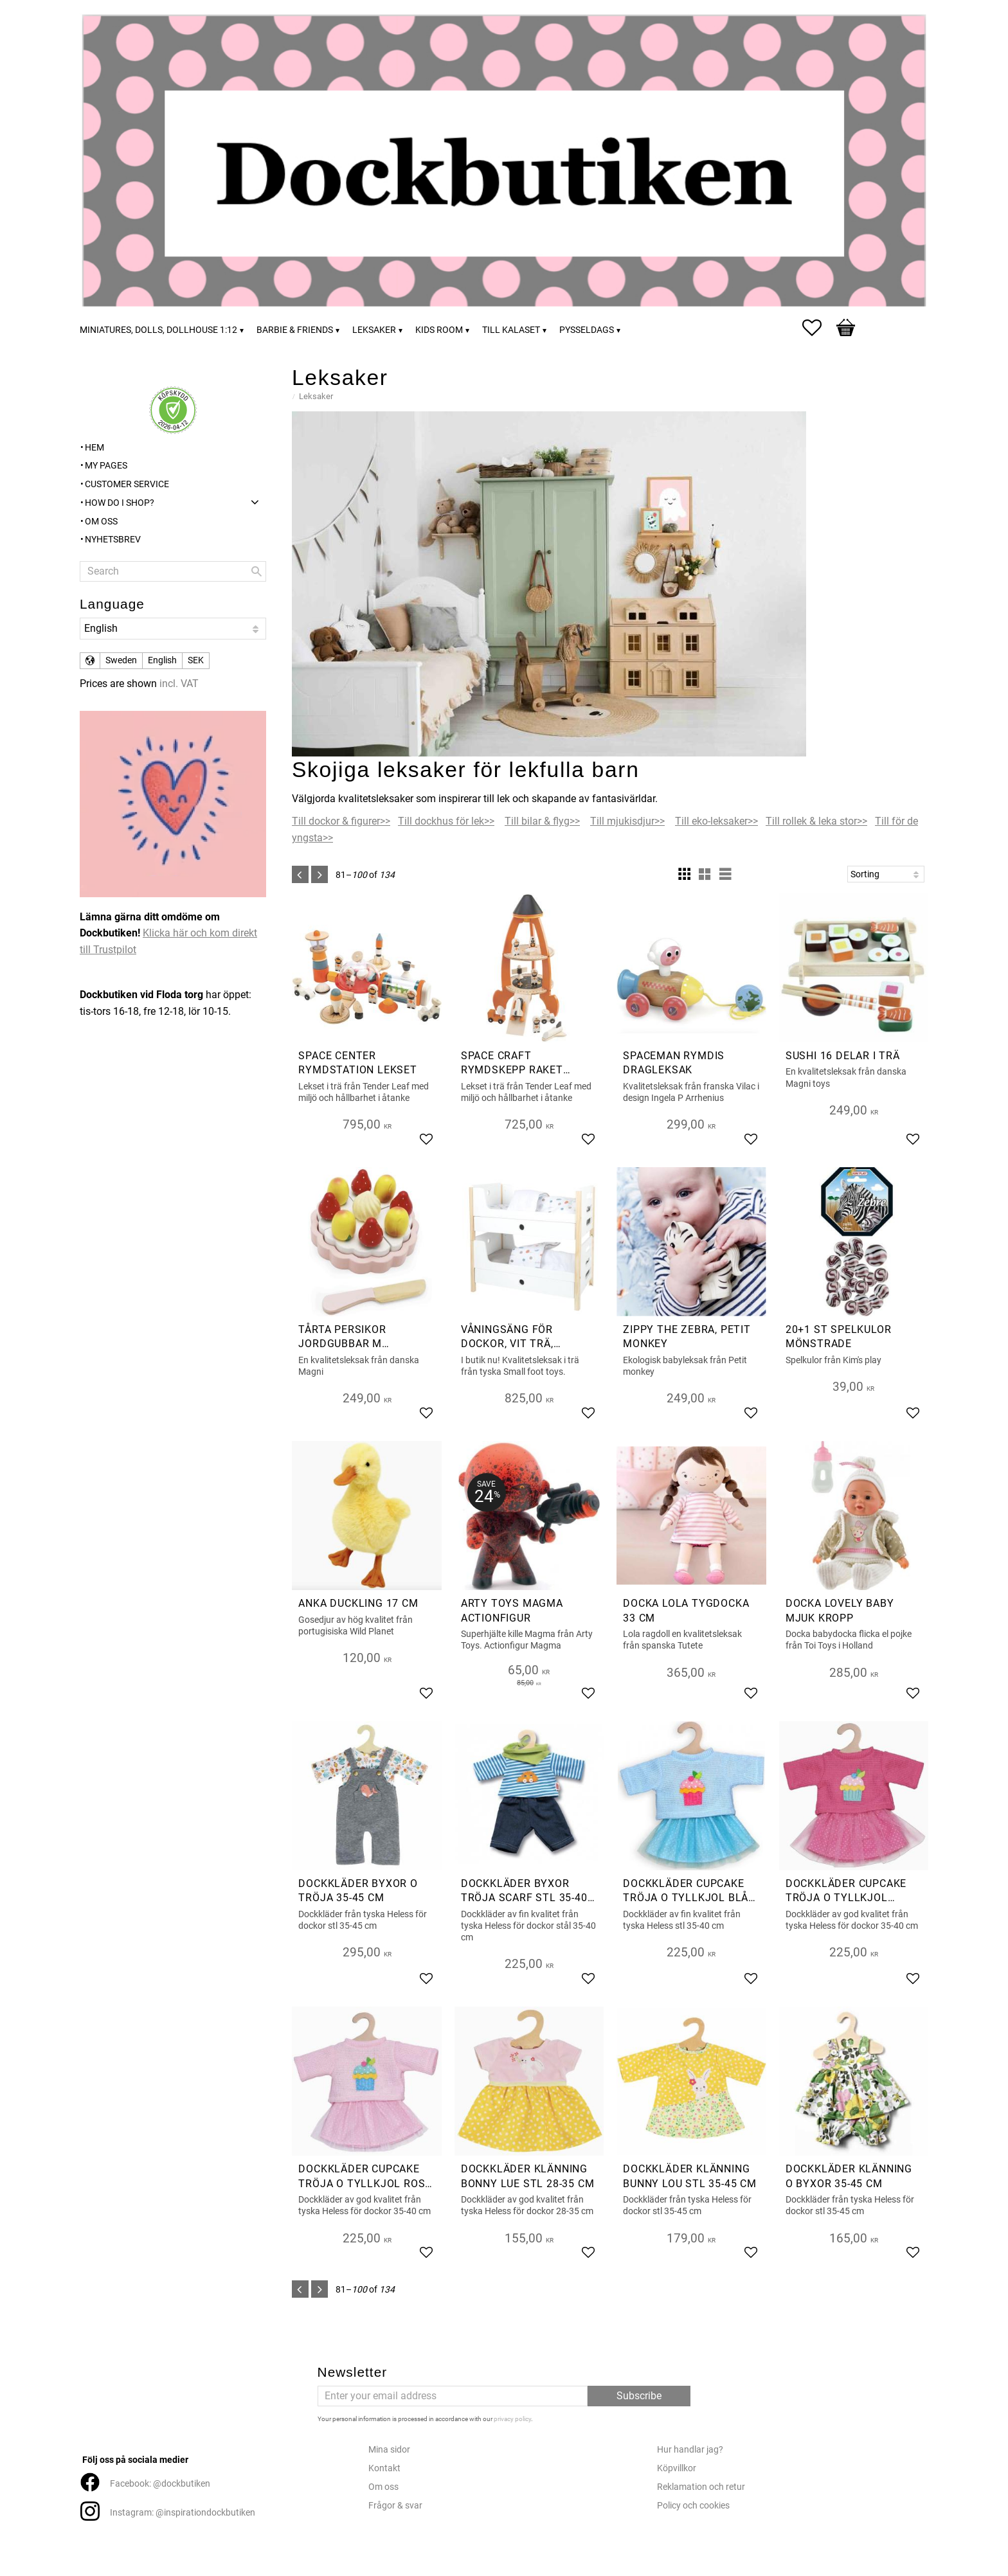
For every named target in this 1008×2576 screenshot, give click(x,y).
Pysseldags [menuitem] (586, 330)
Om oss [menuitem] (101, 521)
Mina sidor (389, 2449)
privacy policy (512, 2418)
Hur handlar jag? (690, 2449)
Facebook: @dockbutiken (160, 2483)
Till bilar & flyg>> (542, 821)
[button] (818, 327)
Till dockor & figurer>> (341, 821)
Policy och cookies (693, 2505)
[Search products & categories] (173, 571)
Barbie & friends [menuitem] (294, 330)
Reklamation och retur (701, 2487)
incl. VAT (179, 683)
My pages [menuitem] (106, 465)
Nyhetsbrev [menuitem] (113, 539)
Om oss (383, 2487)
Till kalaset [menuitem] (511, 330)
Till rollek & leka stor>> (816, 821)
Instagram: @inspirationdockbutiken (182, 2512)
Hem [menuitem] (94, 447)
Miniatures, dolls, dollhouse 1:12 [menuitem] (158, 330)
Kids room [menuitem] (439, 330)
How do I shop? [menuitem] (119, 502)
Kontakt (384, 2468)
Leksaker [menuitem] (374, 330)
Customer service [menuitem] (127, 484)
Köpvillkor (676, 2468)
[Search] (256, 571)
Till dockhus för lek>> (446, 821)
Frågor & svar (395, 2505)
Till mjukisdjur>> (627, 821)
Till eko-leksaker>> (716, 821)
